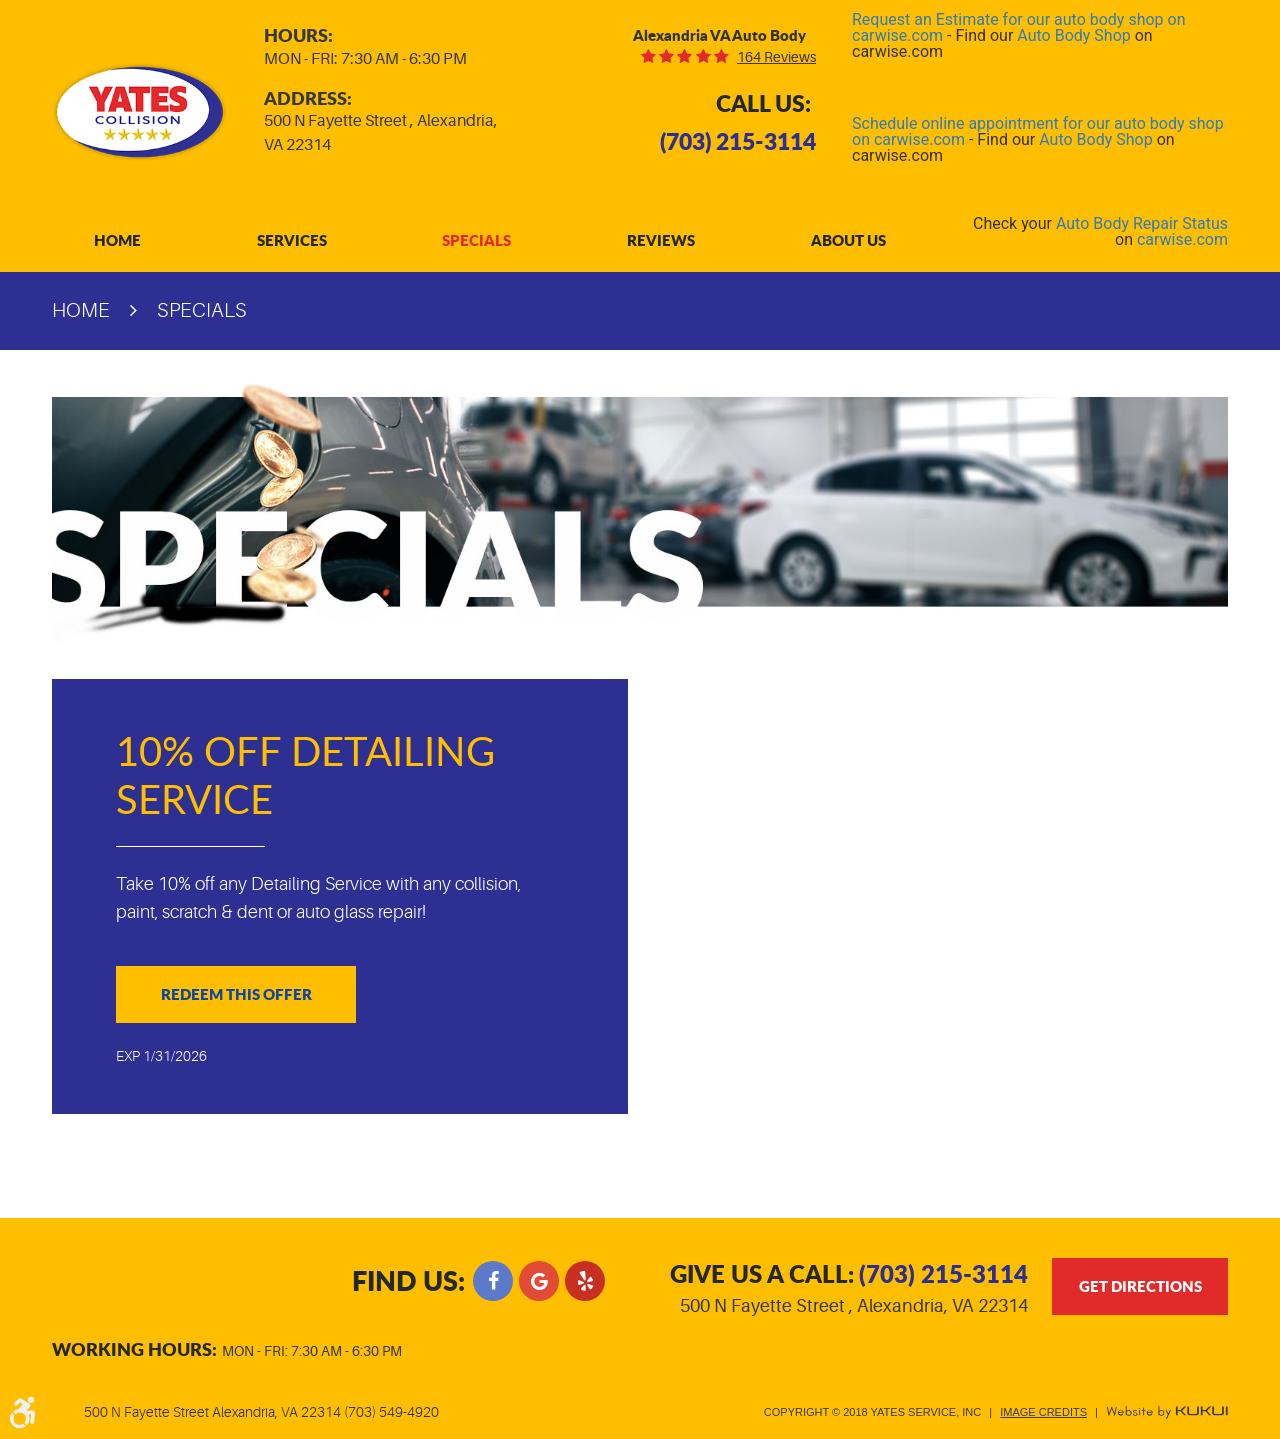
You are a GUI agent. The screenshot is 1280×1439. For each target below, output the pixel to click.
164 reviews (776, 57)
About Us (848, 240)
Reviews (661, 240)
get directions (1140, 1286)
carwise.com (1182, 239)
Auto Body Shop (1073, 35)
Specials (476, 240)
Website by (1167, 1412)
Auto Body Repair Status (1142, 223)
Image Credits (1043, 1412)
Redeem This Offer (236, 994)
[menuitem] (117, 240)
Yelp (585, 1281)
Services (292, 240)
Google (539, 1281)
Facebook (493, 1281)
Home (117, 240)
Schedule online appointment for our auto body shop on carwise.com (1038, 131)
